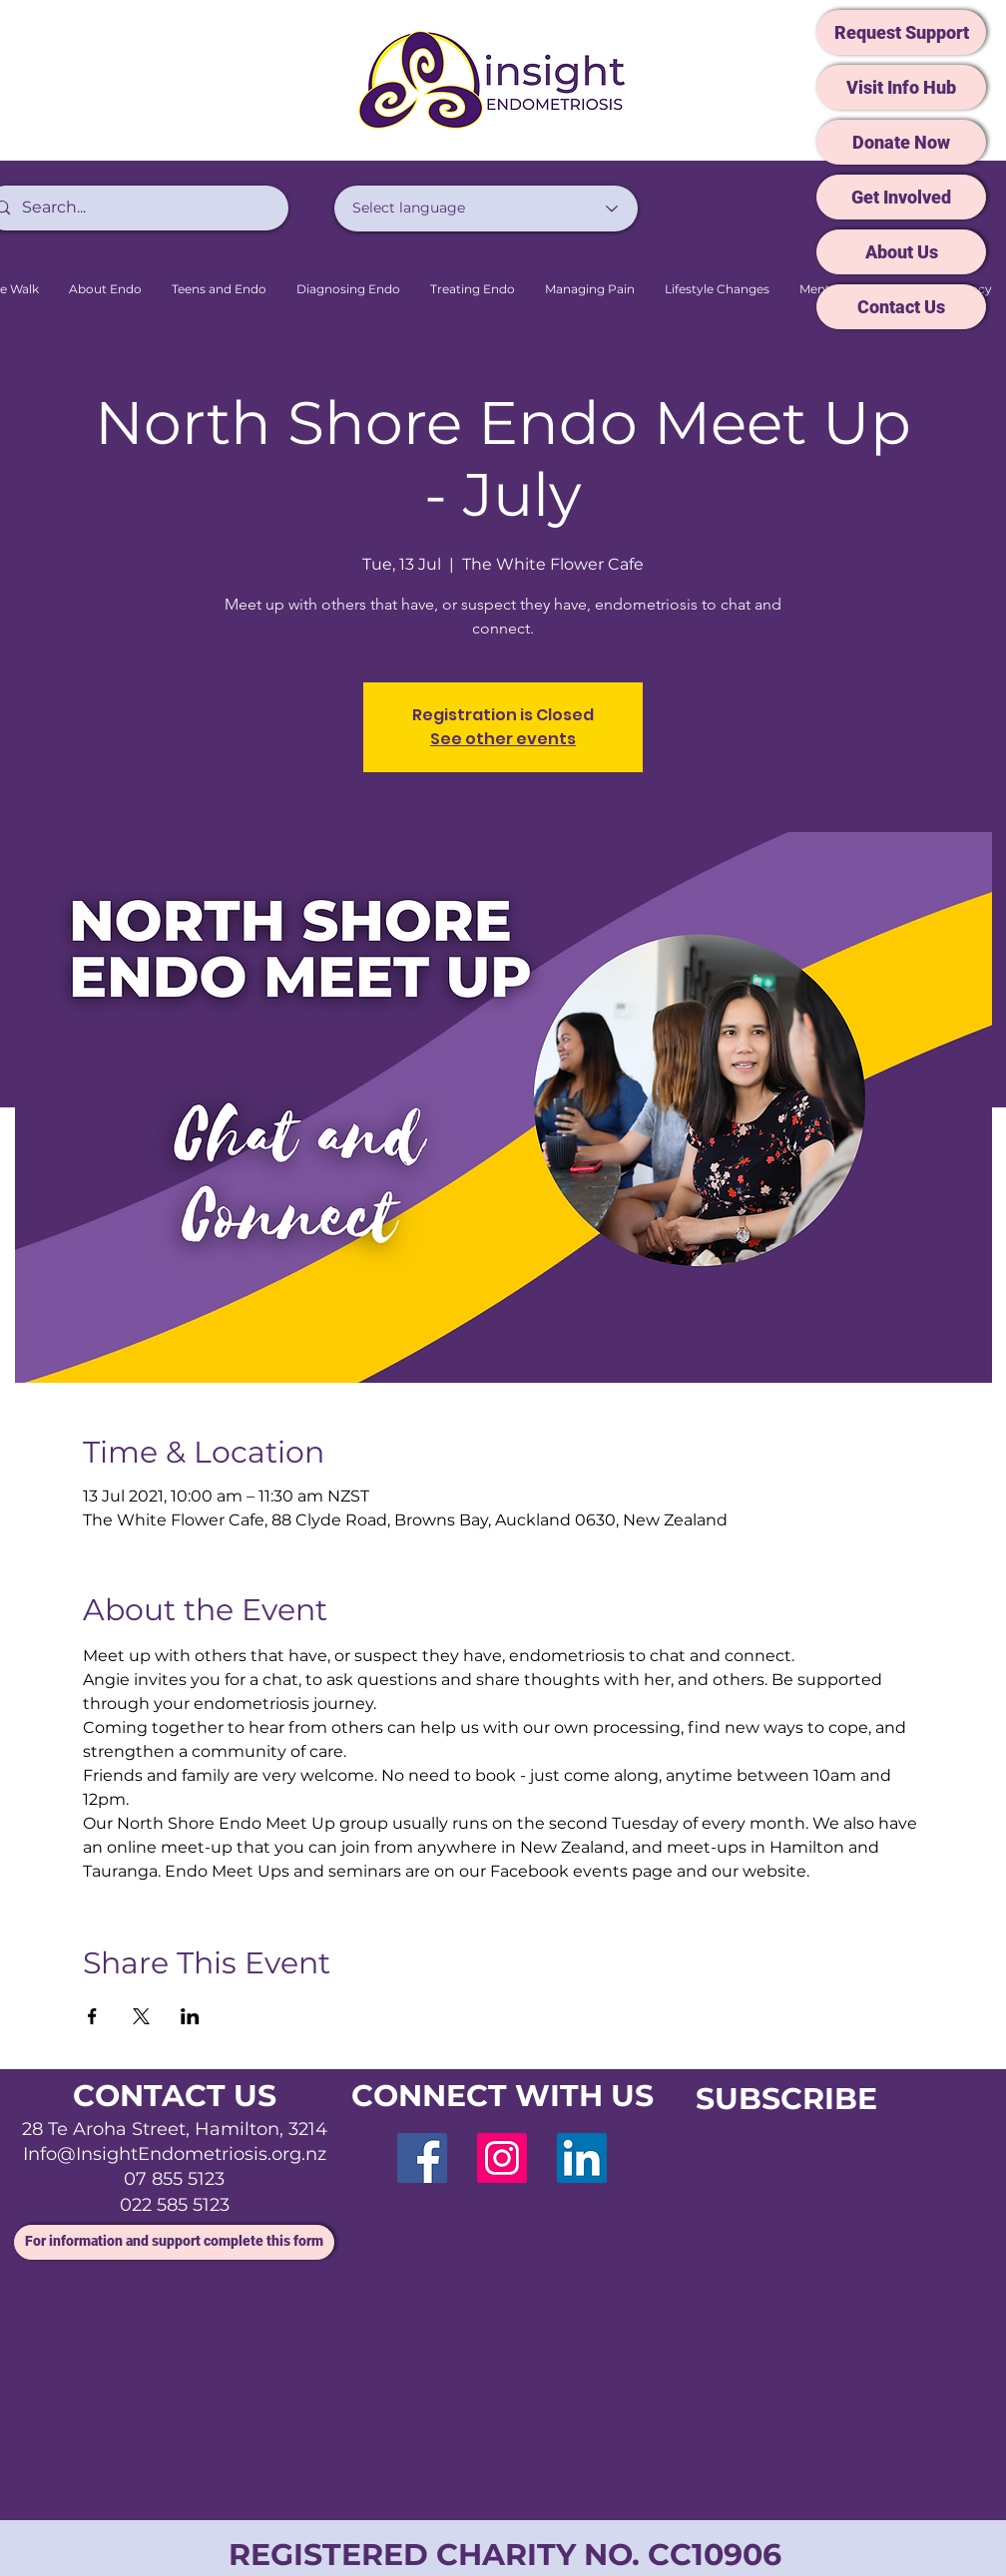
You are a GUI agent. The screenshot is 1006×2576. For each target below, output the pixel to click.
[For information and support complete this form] (174, 2242)
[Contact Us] (901, 306)
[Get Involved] (901, 197)
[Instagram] (502, 2158)
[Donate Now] (901, 142)
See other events (503, 738)
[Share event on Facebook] (92, 2016)
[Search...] (134, 208)
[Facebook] (422, 2158)
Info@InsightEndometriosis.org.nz (174, 2154)
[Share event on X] (141, 2016)
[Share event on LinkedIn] (190, 2016)
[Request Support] (901, 32)
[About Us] (901, 251)
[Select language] (486, 208)
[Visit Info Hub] (901, 87)
